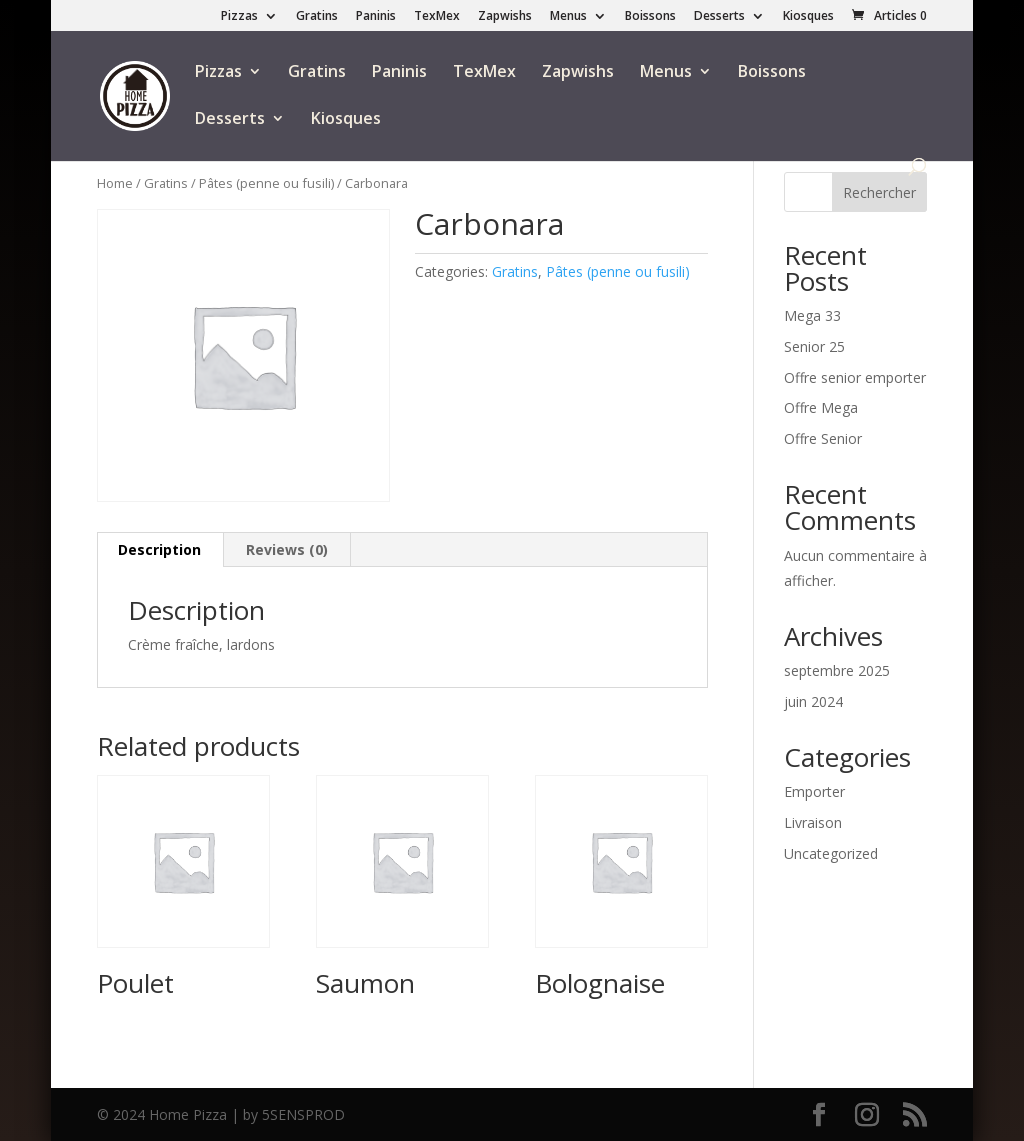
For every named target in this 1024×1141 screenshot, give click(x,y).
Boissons (650, 17)
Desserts (719, 17)
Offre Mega (821, 407)
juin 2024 (813, 701)
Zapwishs (505, 17)
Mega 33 (812, 315)
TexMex (437, 17)
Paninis (376, 17)
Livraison (813, 822)
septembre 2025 (837, 670)
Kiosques (808, 17)
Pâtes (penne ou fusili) (266, 183)
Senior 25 (814, 346)
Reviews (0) (287, 549)
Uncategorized (831, 853)
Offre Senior (823, 438)
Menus (568, 17)
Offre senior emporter (855, 377)
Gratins (317, 17)
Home (115, 183)
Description (159, 549)
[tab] (160, 550)
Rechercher (879, 192)
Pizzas (239, 17)
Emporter (814, 791)
